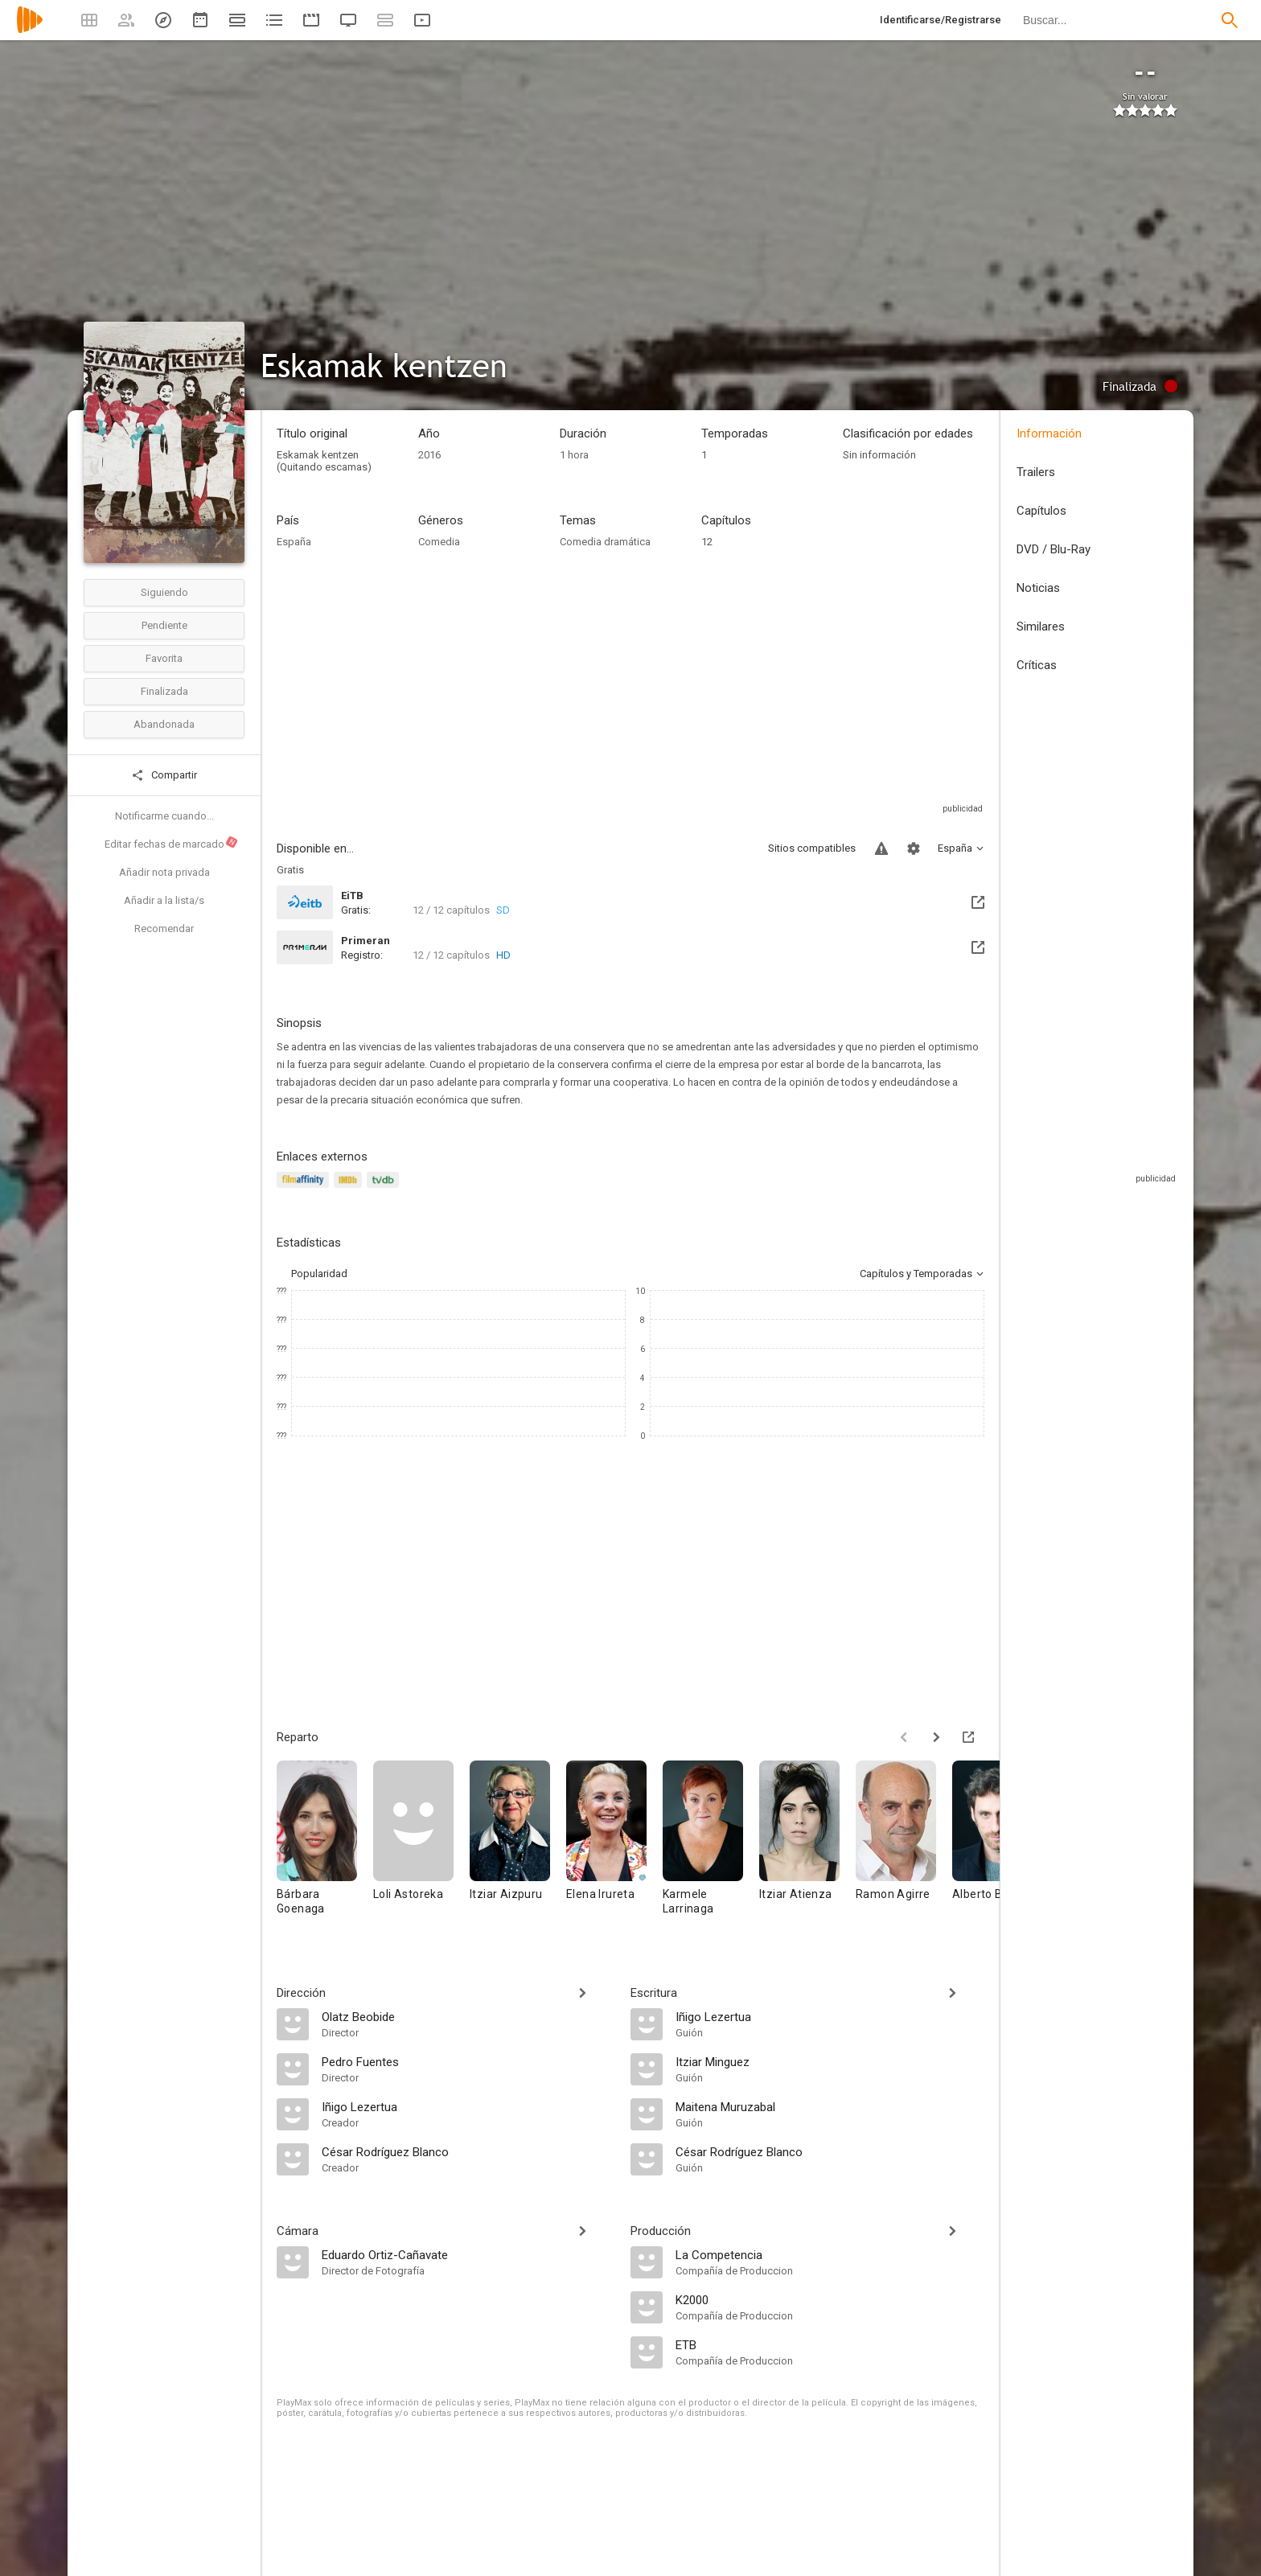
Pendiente (164, 625)
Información (1049, 433)
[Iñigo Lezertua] (468, 2106)
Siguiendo (164, 592)
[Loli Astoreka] (421, 1845)
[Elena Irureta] (614, 1845)
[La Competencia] (830, 2254)
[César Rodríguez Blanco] (468, 2151)
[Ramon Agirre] (904, 1845)
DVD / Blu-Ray (1054, 549)
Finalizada (164, 691)
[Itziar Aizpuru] (518, 1845)
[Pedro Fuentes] (468, 2061)
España (294, 542)
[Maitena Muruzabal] (830, 2106)
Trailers (1036, 472)
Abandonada (164, 724)
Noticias (1038, 588)
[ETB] (830, 2344)
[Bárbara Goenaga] (325, 1845)
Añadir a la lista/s (164, 900)
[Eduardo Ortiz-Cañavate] (468, 2254)
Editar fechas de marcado (172, 843)
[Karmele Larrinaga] (711, 1845)
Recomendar (164, 928)
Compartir (164, 775)
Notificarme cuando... (164, 816)
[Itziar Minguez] (830, 2061)
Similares (1041, 626)
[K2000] (830, 2299)
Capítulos (1041, 510)
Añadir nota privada (164, 872)
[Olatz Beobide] (468, 2016)
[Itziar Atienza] (807, 1845)
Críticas (1037, 665)
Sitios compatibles (812, 848)
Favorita (164, 658)
